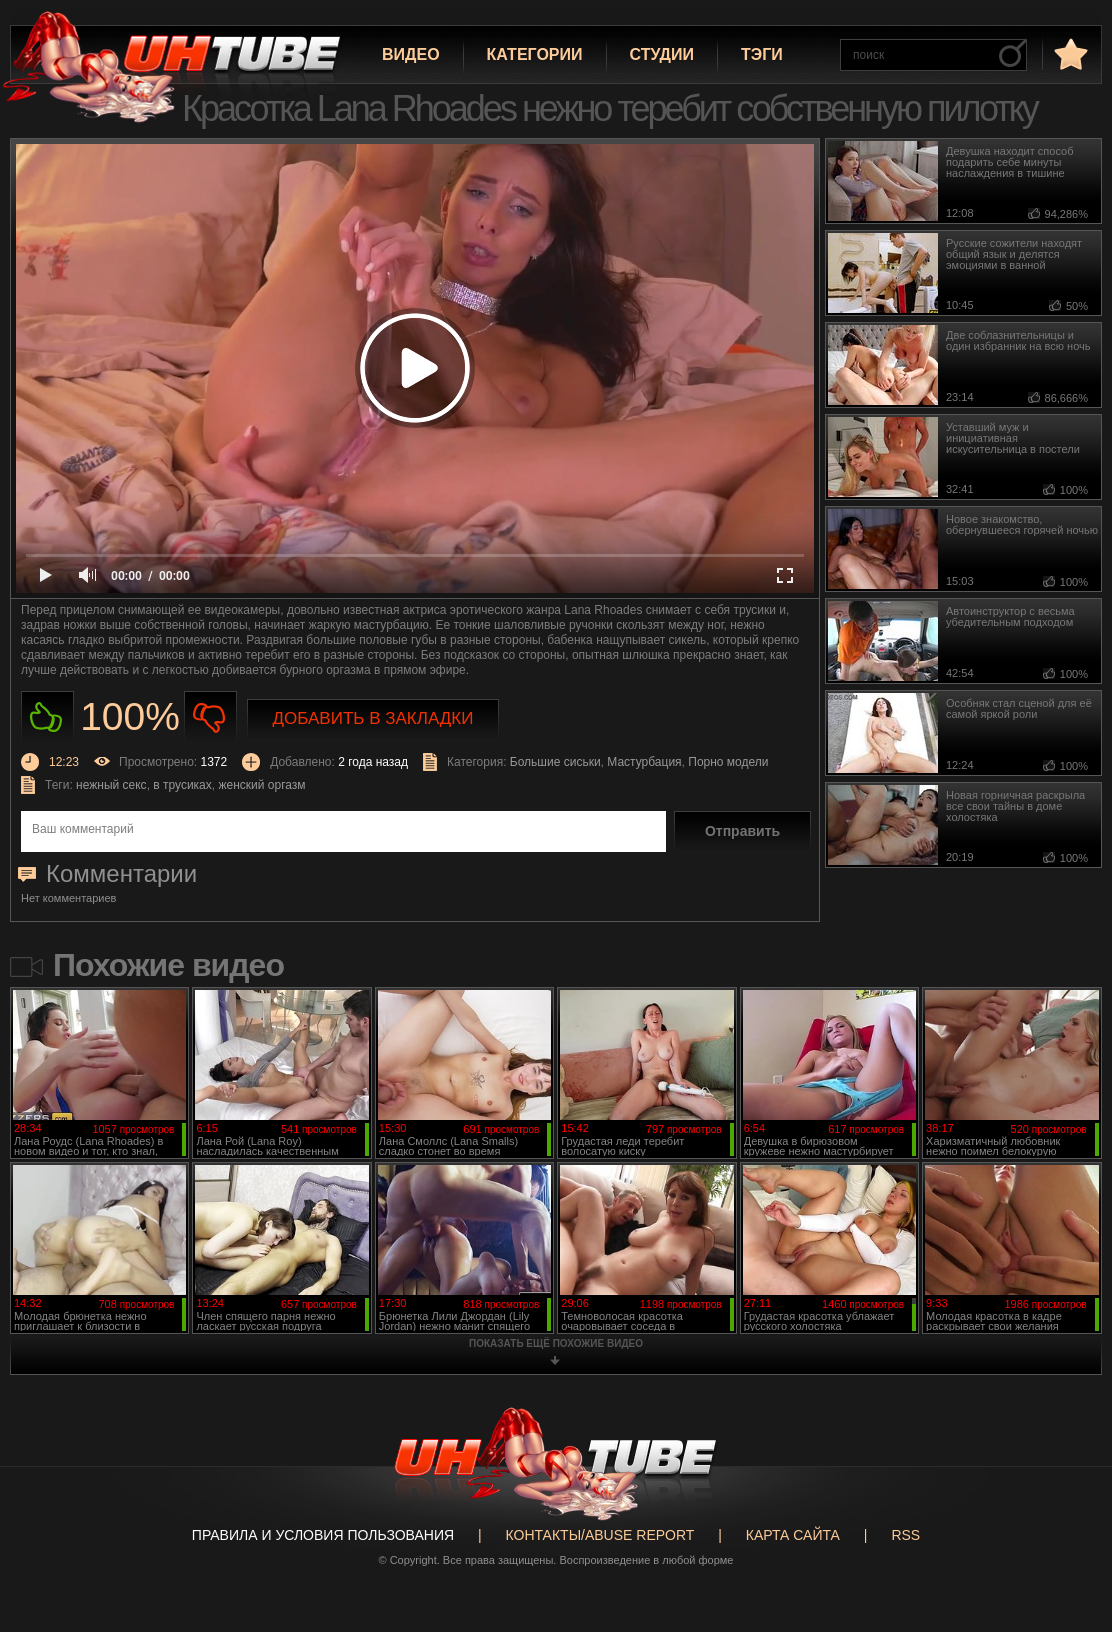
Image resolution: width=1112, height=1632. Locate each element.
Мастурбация (644, 762)
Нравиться (47, 717)
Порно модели (728, 762)
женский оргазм (261, 785)
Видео (411, 54)
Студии (662, 54)
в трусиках (182, 785)
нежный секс (111, 785)
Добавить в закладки (373, 718)
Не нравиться (210, 717)
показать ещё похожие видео (556, 1343)
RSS (905, 1535)
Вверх (1067, 1538)
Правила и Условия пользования (323, 1535)
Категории (535, 54)
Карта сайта (793, 1535)
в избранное (1069, 53)
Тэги (762, 54)
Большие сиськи (555, 762)
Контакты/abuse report (600, 1535)
